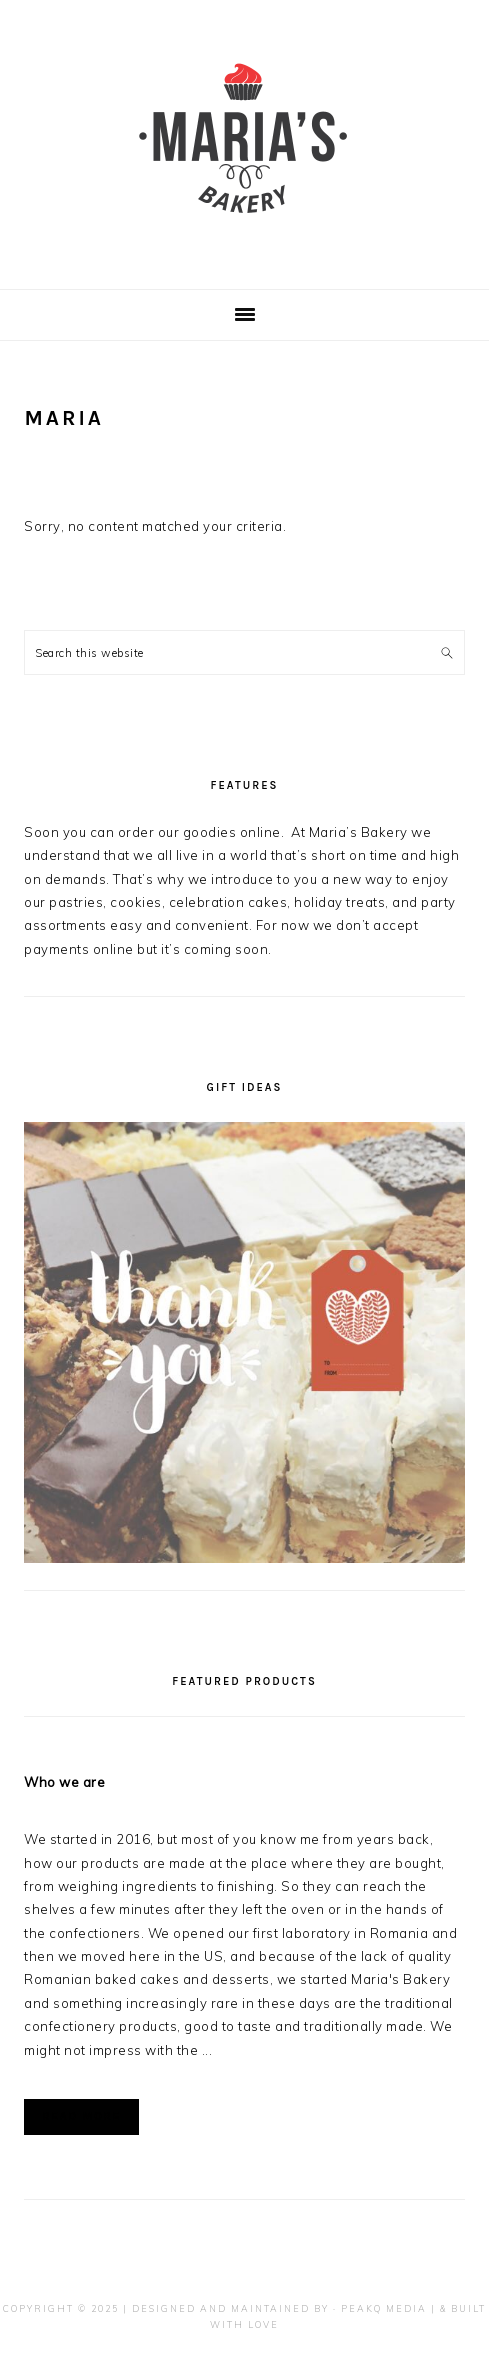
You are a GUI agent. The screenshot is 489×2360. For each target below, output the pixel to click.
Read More (81, 2116)
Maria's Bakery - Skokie (245, 139)
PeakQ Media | (388, 2308)
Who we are (64, 1782)
